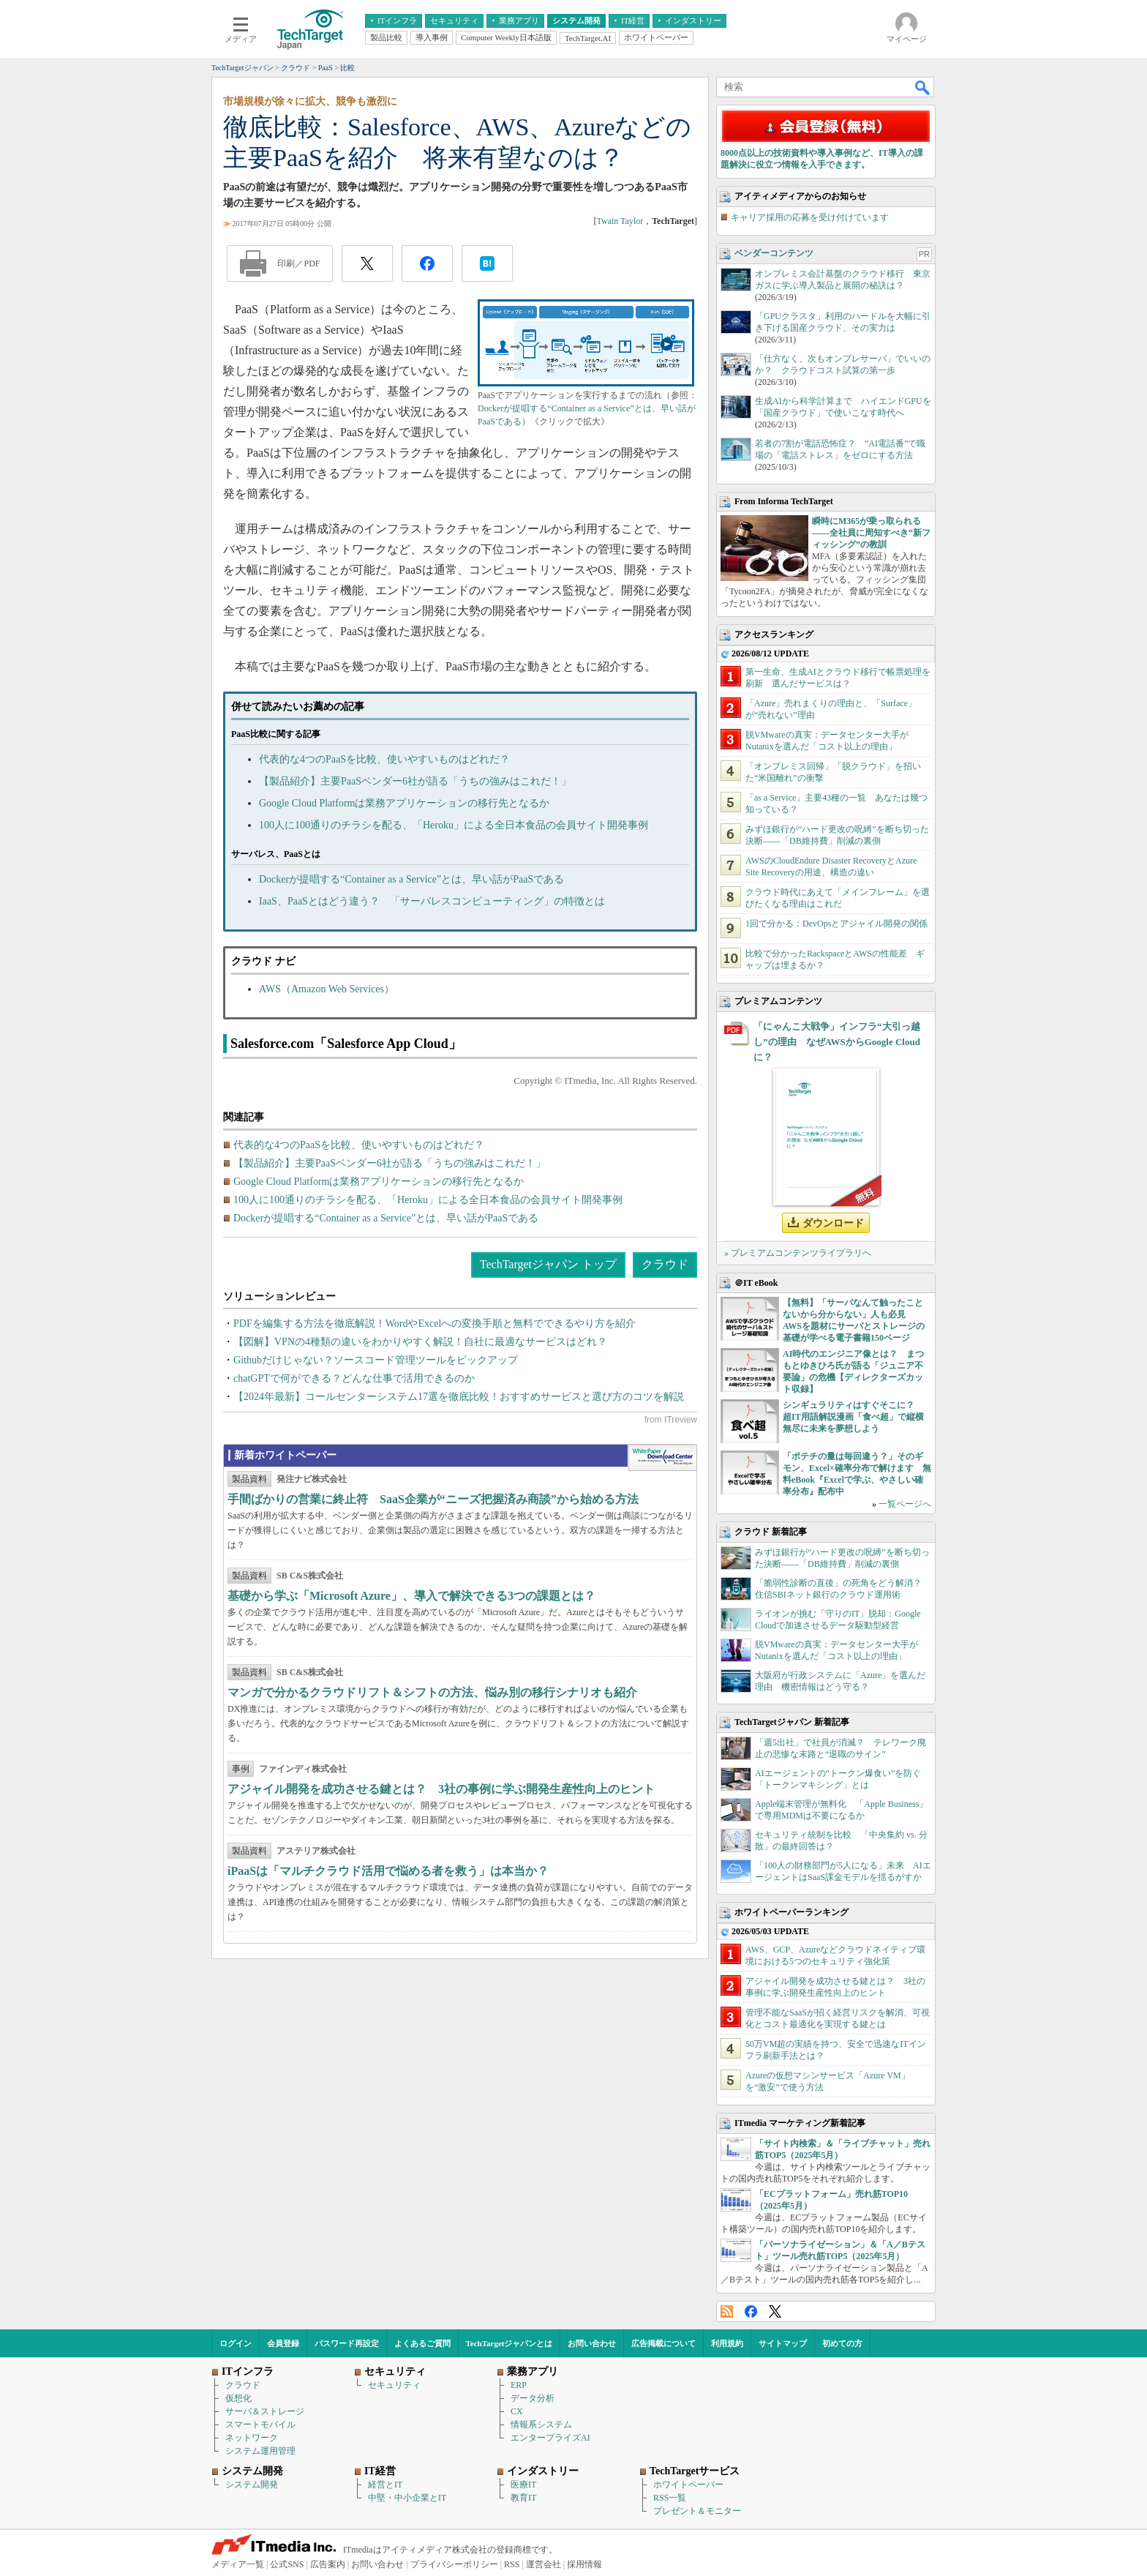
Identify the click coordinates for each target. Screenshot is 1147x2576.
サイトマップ (783, 2343)
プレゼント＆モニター (697, 2511)
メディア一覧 (237, 2564)
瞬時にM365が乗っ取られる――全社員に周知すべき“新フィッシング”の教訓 (871, 533)
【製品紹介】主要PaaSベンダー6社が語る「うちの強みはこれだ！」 (415, 781)
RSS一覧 (669, 2498)
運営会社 (543, 2564)
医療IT (523, 2484)
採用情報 (584, 2564)
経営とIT (385, 2484)
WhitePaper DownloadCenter (662, 1458)
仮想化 (238, 2398)
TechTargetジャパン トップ (548, 1264)
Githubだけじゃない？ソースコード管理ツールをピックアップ (375, 1360)
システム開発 (251, 2484)
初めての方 (842, 2343)
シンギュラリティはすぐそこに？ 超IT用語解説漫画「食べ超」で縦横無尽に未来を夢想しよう (853, 1417)
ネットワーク (251, 2438)
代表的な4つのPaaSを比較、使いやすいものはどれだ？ (384, 759)
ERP (519, 2385)
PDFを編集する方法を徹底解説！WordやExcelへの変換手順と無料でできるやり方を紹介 (434, 1323)
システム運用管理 (260, 2451)
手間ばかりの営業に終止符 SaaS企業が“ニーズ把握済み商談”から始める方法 (433, 1499)
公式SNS (287, 2564)
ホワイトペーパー (688, 2484)
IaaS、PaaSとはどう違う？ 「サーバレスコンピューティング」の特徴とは (432, 901)
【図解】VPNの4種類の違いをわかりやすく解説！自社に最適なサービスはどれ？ (420, 1341)
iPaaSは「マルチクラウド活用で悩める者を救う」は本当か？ (388, 1871)
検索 (923, 87)
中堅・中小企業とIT (407, 2498)
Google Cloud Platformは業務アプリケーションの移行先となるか (404, 803)
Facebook (751, 2311)
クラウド (665, 1264)
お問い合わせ (592, 2343)
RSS (727, 2311)
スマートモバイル (260, 2424)
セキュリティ (394, 2385)
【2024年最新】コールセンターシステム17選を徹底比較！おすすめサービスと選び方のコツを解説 (458, 1396)
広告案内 (327, 2564)
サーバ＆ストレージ (264, 2411)
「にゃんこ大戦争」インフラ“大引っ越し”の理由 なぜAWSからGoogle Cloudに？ (836, 1042)
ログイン (235, 2343)
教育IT (523, 2498)
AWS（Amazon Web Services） (326, 989)
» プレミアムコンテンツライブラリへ (797, 1253)
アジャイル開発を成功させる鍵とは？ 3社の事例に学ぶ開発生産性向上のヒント (441, 1789)
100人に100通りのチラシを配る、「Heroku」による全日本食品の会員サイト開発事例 (453, 825)
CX (517, 2411)
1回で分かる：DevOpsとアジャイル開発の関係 (836, 923)
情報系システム (541, 2424)
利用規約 (727, 2343)
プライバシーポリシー (454, 2564)
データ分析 (532, 2398)
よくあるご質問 (422, 2343)
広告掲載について (663, 2343)
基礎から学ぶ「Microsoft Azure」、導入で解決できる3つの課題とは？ (411, 1596)
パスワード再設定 (347, 2343)
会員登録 (283, 2343)
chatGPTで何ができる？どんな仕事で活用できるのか (354, 1378)
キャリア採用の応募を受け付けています (810, 217)
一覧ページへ (905, 1504)
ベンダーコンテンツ (773, 253)
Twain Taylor (619, 221)
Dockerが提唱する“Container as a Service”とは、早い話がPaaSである (411, 879)
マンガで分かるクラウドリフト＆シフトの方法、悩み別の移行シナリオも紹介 (432, 1692)
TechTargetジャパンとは (509, 2343)
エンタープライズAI (550, 2438)
